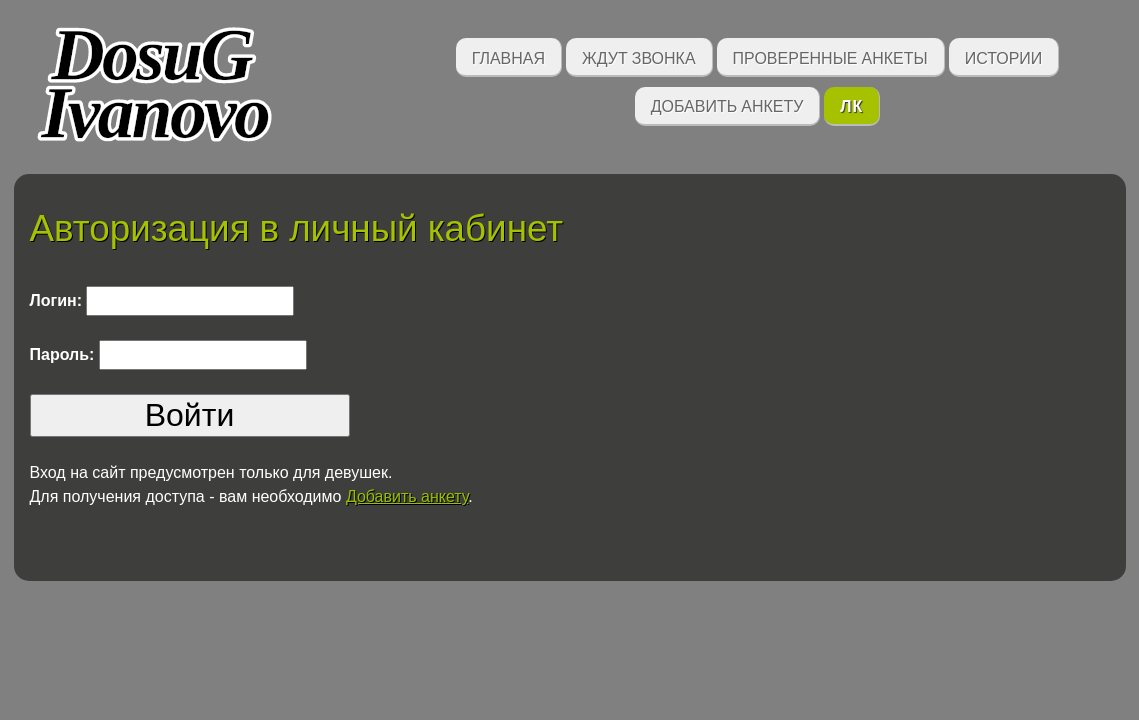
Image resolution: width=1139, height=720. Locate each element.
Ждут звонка (639, 56)
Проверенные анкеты (830, 56)
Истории (1004, 56)
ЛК (851, 104)
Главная (508, 56)
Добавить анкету (727, 104)
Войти (190, 415)
